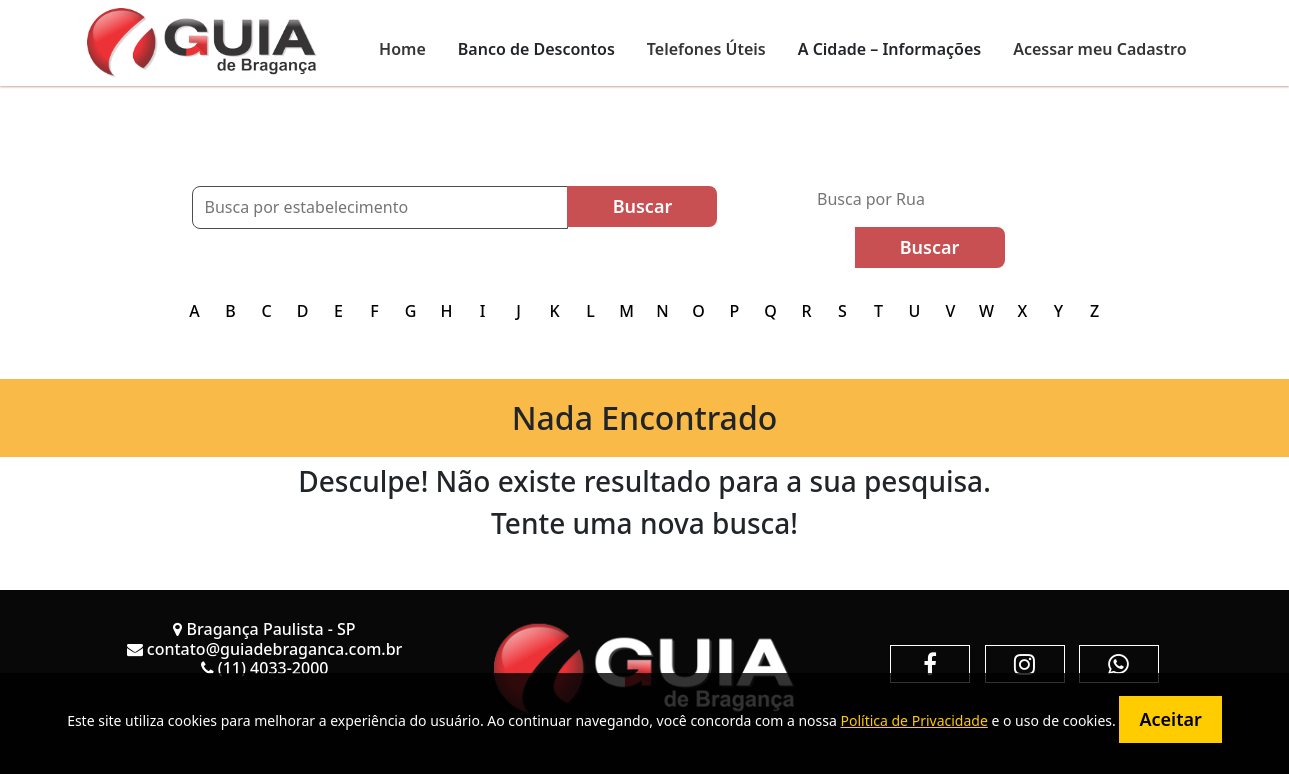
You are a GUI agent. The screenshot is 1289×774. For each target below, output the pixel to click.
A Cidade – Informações (889, 49)
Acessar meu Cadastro (1099, 49)
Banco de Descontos (536, 49)
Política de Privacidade (913, 720)
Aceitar (1170, 719)
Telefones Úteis (706, 49)
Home (402, 49)
